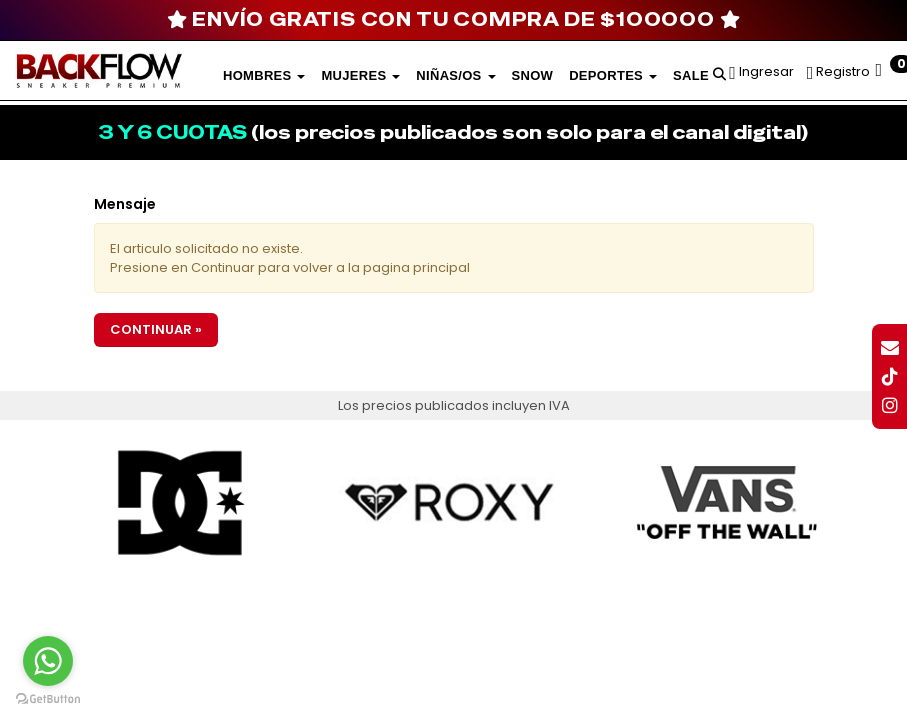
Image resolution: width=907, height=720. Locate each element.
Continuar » (156, 329)
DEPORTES (613, 75)
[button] (719, 71)
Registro (841, 71)
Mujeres (360, 75)
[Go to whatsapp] (48, 661)
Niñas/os (455, 75)
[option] (181, 503)
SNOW (533, 75)
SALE (691, 75)
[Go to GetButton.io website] (48, 699)
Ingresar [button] (766, 71)
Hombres (264, 75)
